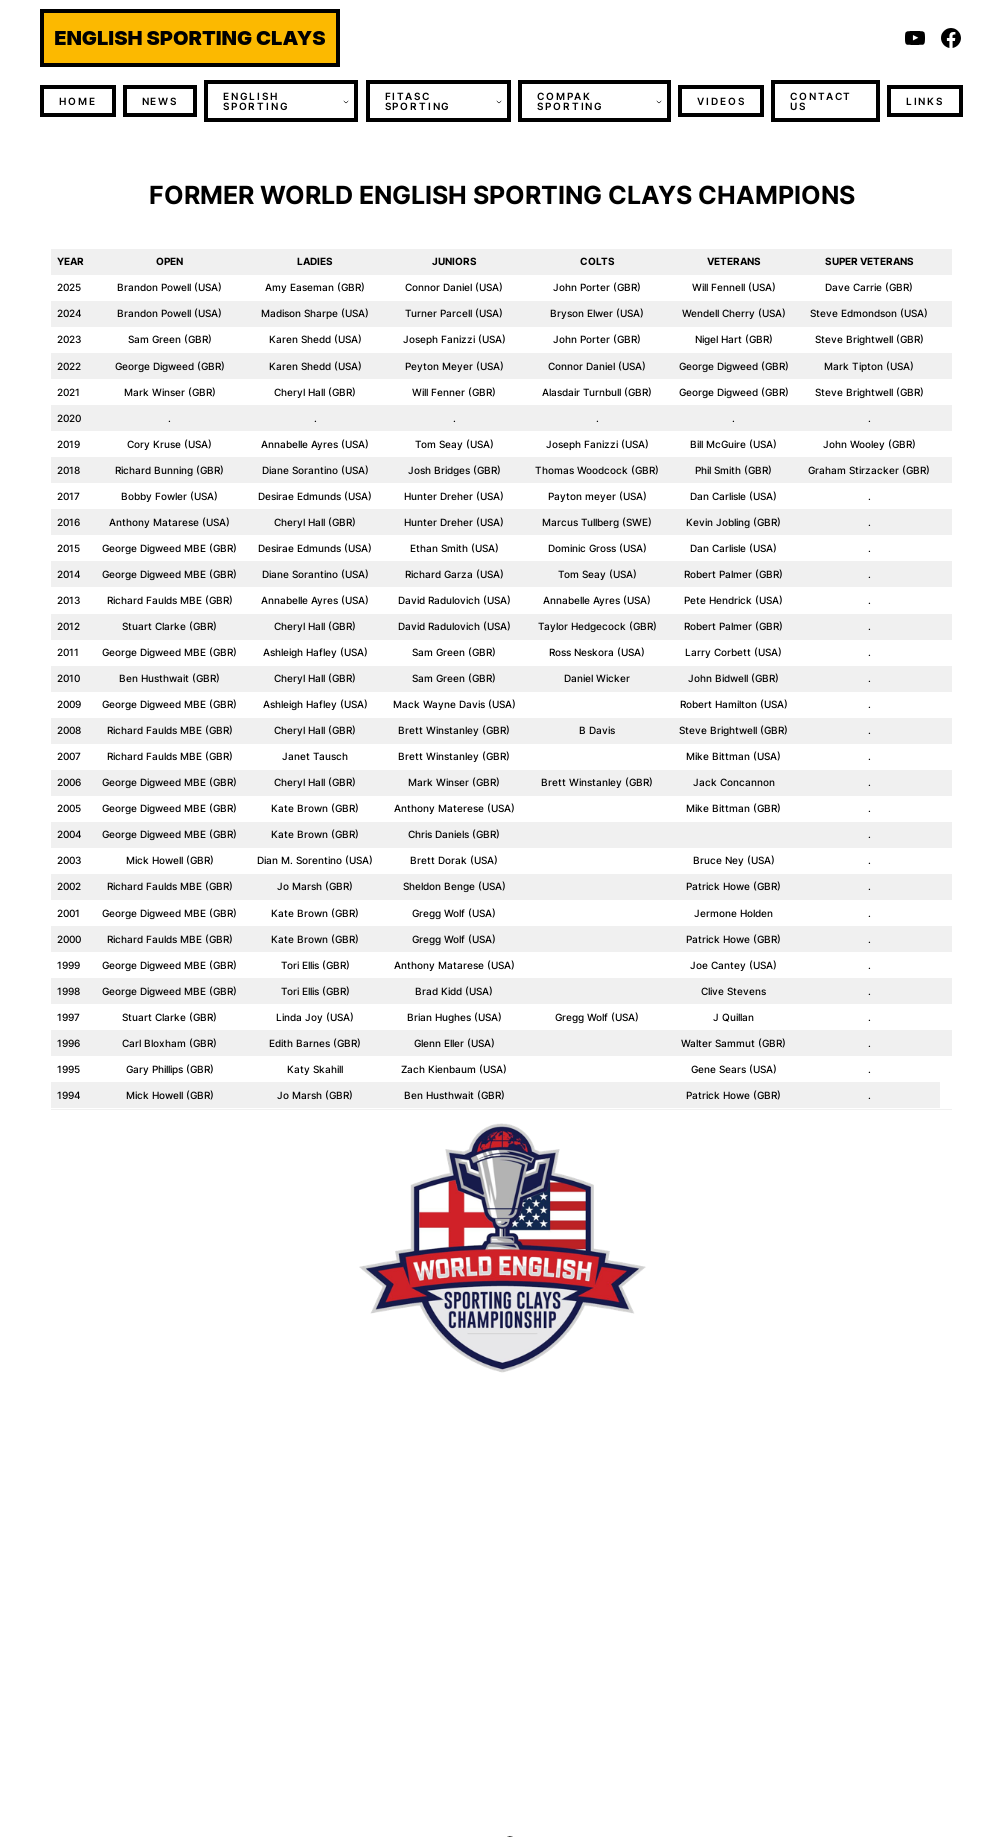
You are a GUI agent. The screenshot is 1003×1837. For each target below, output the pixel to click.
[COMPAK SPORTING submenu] (659, 101)
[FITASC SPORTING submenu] (499, 101)
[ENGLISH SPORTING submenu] (346, 101)
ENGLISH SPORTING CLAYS (189, 38)
